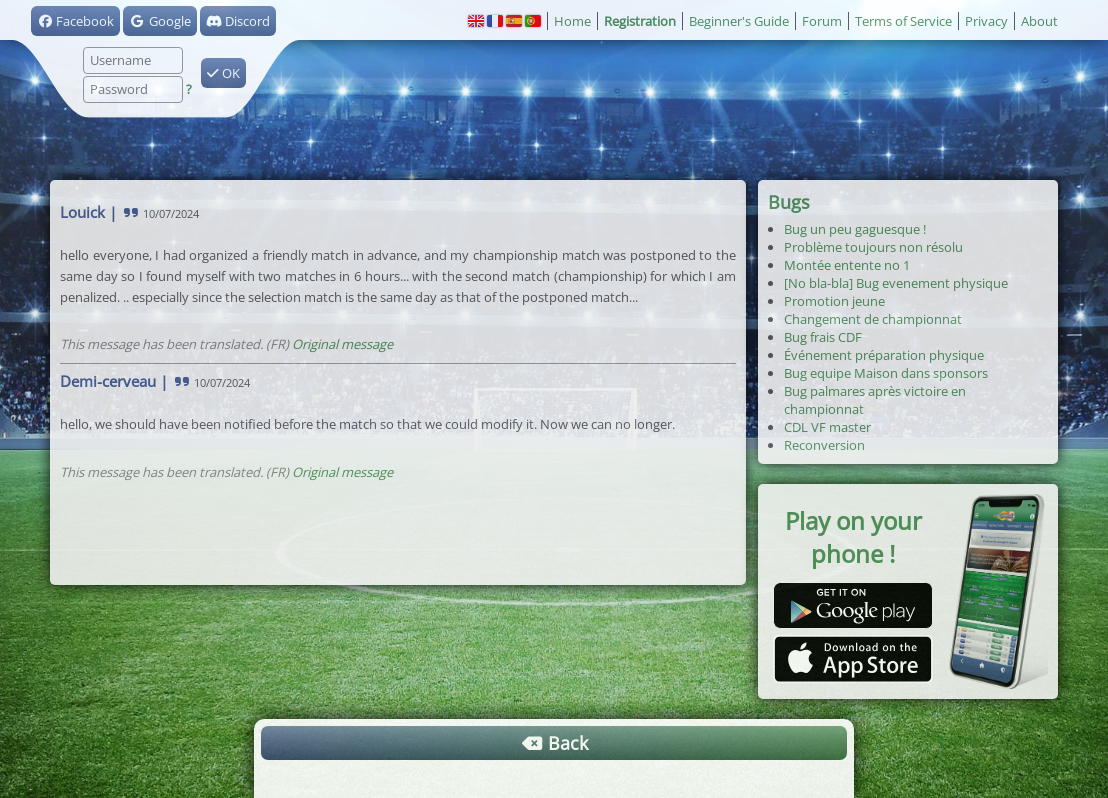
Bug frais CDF (823, 337)
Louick (82, 212)
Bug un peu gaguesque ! (855, 229)
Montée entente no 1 (847, 265)
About (1039, 21)
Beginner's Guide (739, 21)
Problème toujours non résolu (873, 247)
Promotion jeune (834, 301)
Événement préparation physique (884, 355)
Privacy (986, 21)
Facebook (75, 21)
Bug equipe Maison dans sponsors (886, 373)
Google (159, 21)
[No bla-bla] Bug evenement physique (896, 283)
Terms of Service (903, 21)
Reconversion (824, 445)
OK (223, 73)
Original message (342, 344)
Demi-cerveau (108, 381)
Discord (238, 21)
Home (572, 21)
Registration (640, 21)
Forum (822, 21)
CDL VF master (827, 427)
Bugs (789, 202)
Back (554, 743)
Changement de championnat (873, 319)
